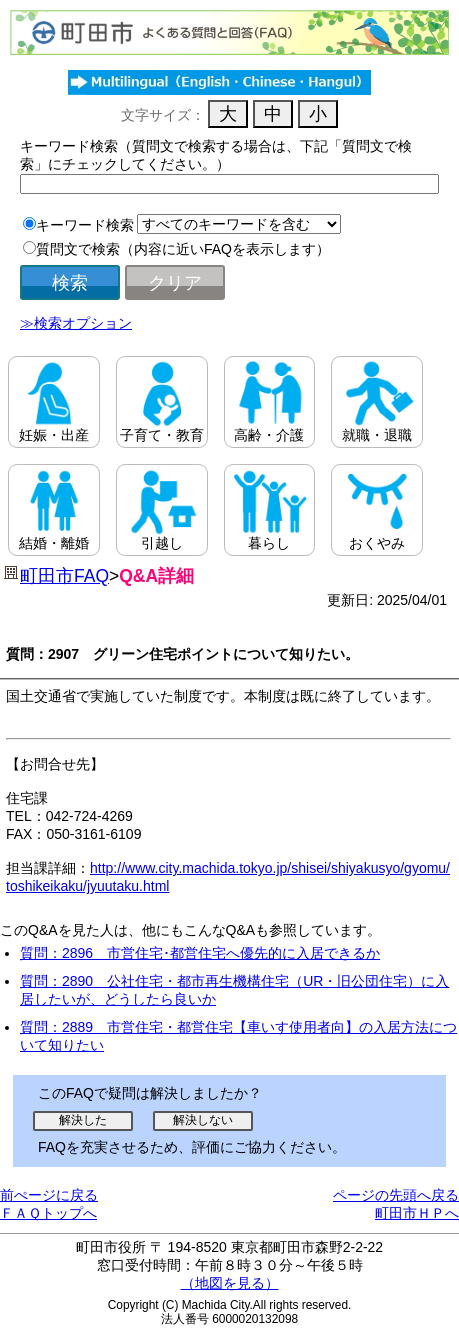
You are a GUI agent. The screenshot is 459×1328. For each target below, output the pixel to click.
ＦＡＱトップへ (48, 1213)
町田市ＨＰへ (417, 1213)
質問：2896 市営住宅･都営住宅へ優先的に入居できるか (200, 953)
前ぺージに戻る (49, 1195)
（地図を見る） (230, 1283)
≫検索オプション (76, 323)
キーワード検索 (85, 225)
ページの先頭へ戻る (396, 1195)
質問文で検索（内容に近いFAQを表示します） (183, 249)
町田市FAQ (64, 576)
